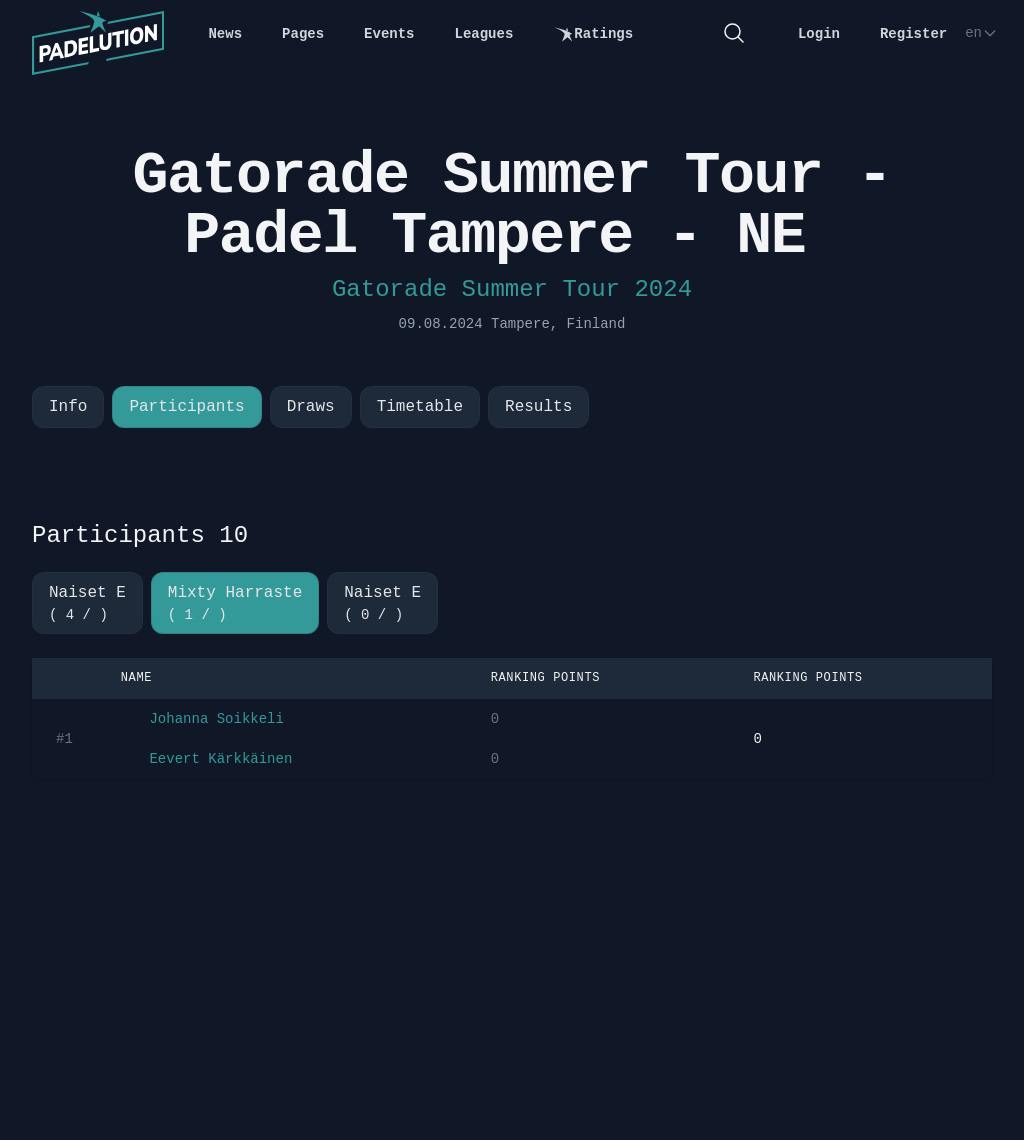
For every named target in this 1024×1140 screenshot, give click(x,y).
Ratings (593, 34)
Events (389, 34)
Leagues (484, 34)
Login (819, 34)
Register (913, 34)
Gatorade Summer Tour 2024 (512, 289)
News (225, 34)
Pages (303, 34)
